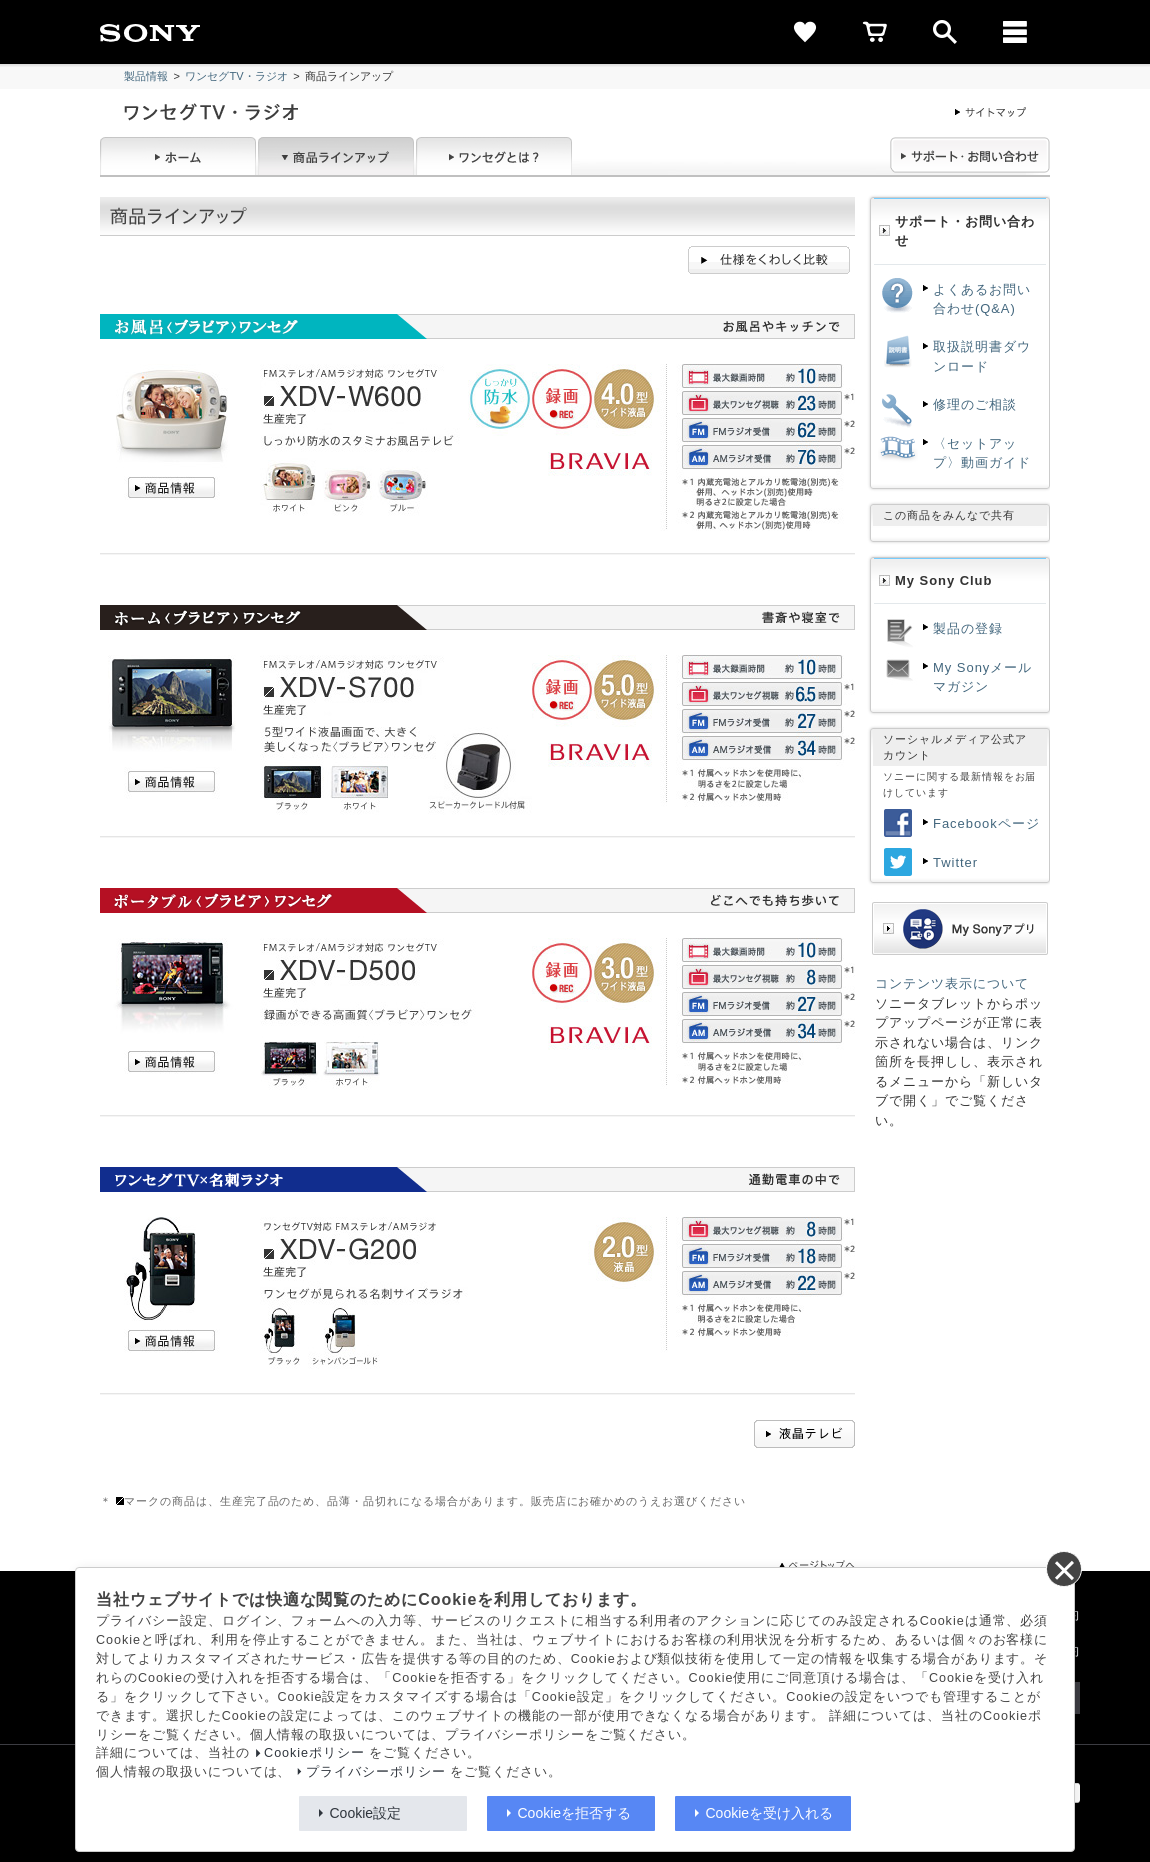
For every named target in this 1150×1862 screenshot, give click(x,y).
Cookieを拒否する (575, 1813)
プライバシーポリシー (376, 1772)
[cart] (875, 32)
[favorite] (805, 32)
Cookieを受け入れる (770, 1813)
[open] (945, 32)
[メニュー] (1015, 32)
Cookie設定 (366, 1813)
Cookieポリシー (314, 1753)
